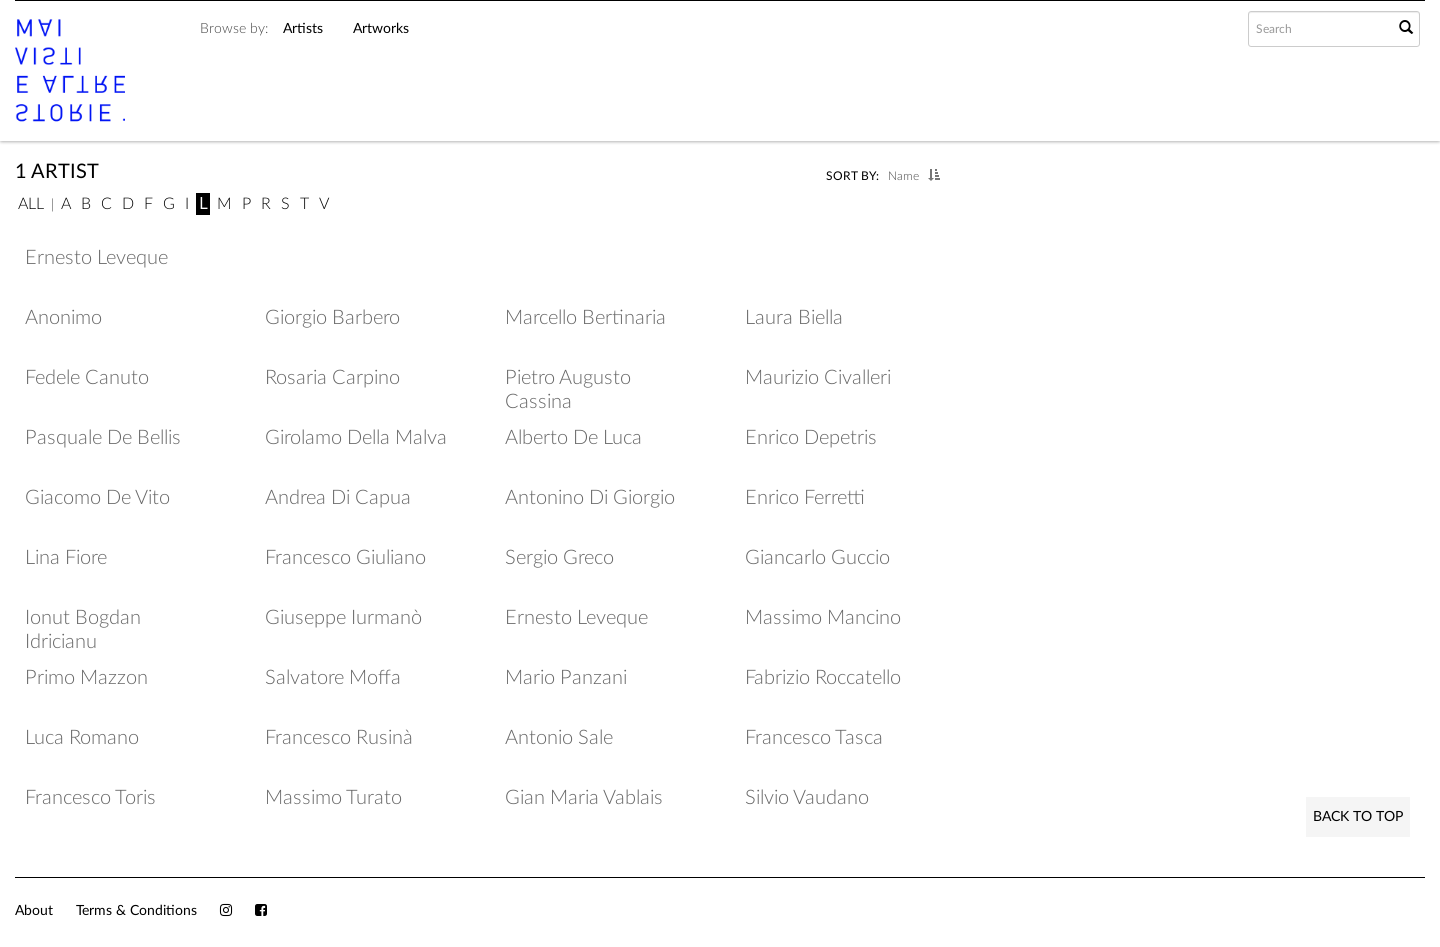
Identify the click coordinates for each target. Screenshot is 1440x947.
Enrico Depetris (811, 438)
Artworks (381, 29)
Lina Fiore (66, 558)
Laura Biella (794, 318)
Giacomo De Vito (97, 498)
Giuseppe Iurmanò (343, 618)
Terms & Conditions (136, 911)
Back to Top (1358, 817)
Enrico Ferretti (805, 498)
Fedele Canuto (87, 378)
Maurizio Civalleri (818, 378)
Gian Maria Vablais (584, 798)
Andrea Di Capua (338, 498)
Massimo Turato (333, 798)
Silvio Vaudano (807, 798)
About (34, 911)
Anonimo (63, 318)
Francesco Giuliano (345, 558)
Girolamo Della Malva (356, 438)
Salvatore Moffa (333, 678)
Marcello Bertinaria (585, 318)
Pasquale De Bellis (103, 438)
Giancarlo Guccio (817, 558)
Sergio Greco (559, 558)
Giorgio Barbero (332, 318)
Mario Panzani (566, 678)
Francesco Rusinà (339, 738)
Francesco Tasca (814, 738)
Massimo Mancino (823, 618)
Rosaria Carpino (332, 378)
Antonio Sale (559, 738)
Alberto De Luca (573, 438)
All (31, 204)
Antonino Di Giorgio (590, 498)
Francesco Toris (90, 798)
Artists (303, 29)
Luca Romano (82, 738)
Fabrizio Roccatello (823, 678)
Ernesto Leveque (96, 258)
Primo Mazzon (86, 678)
